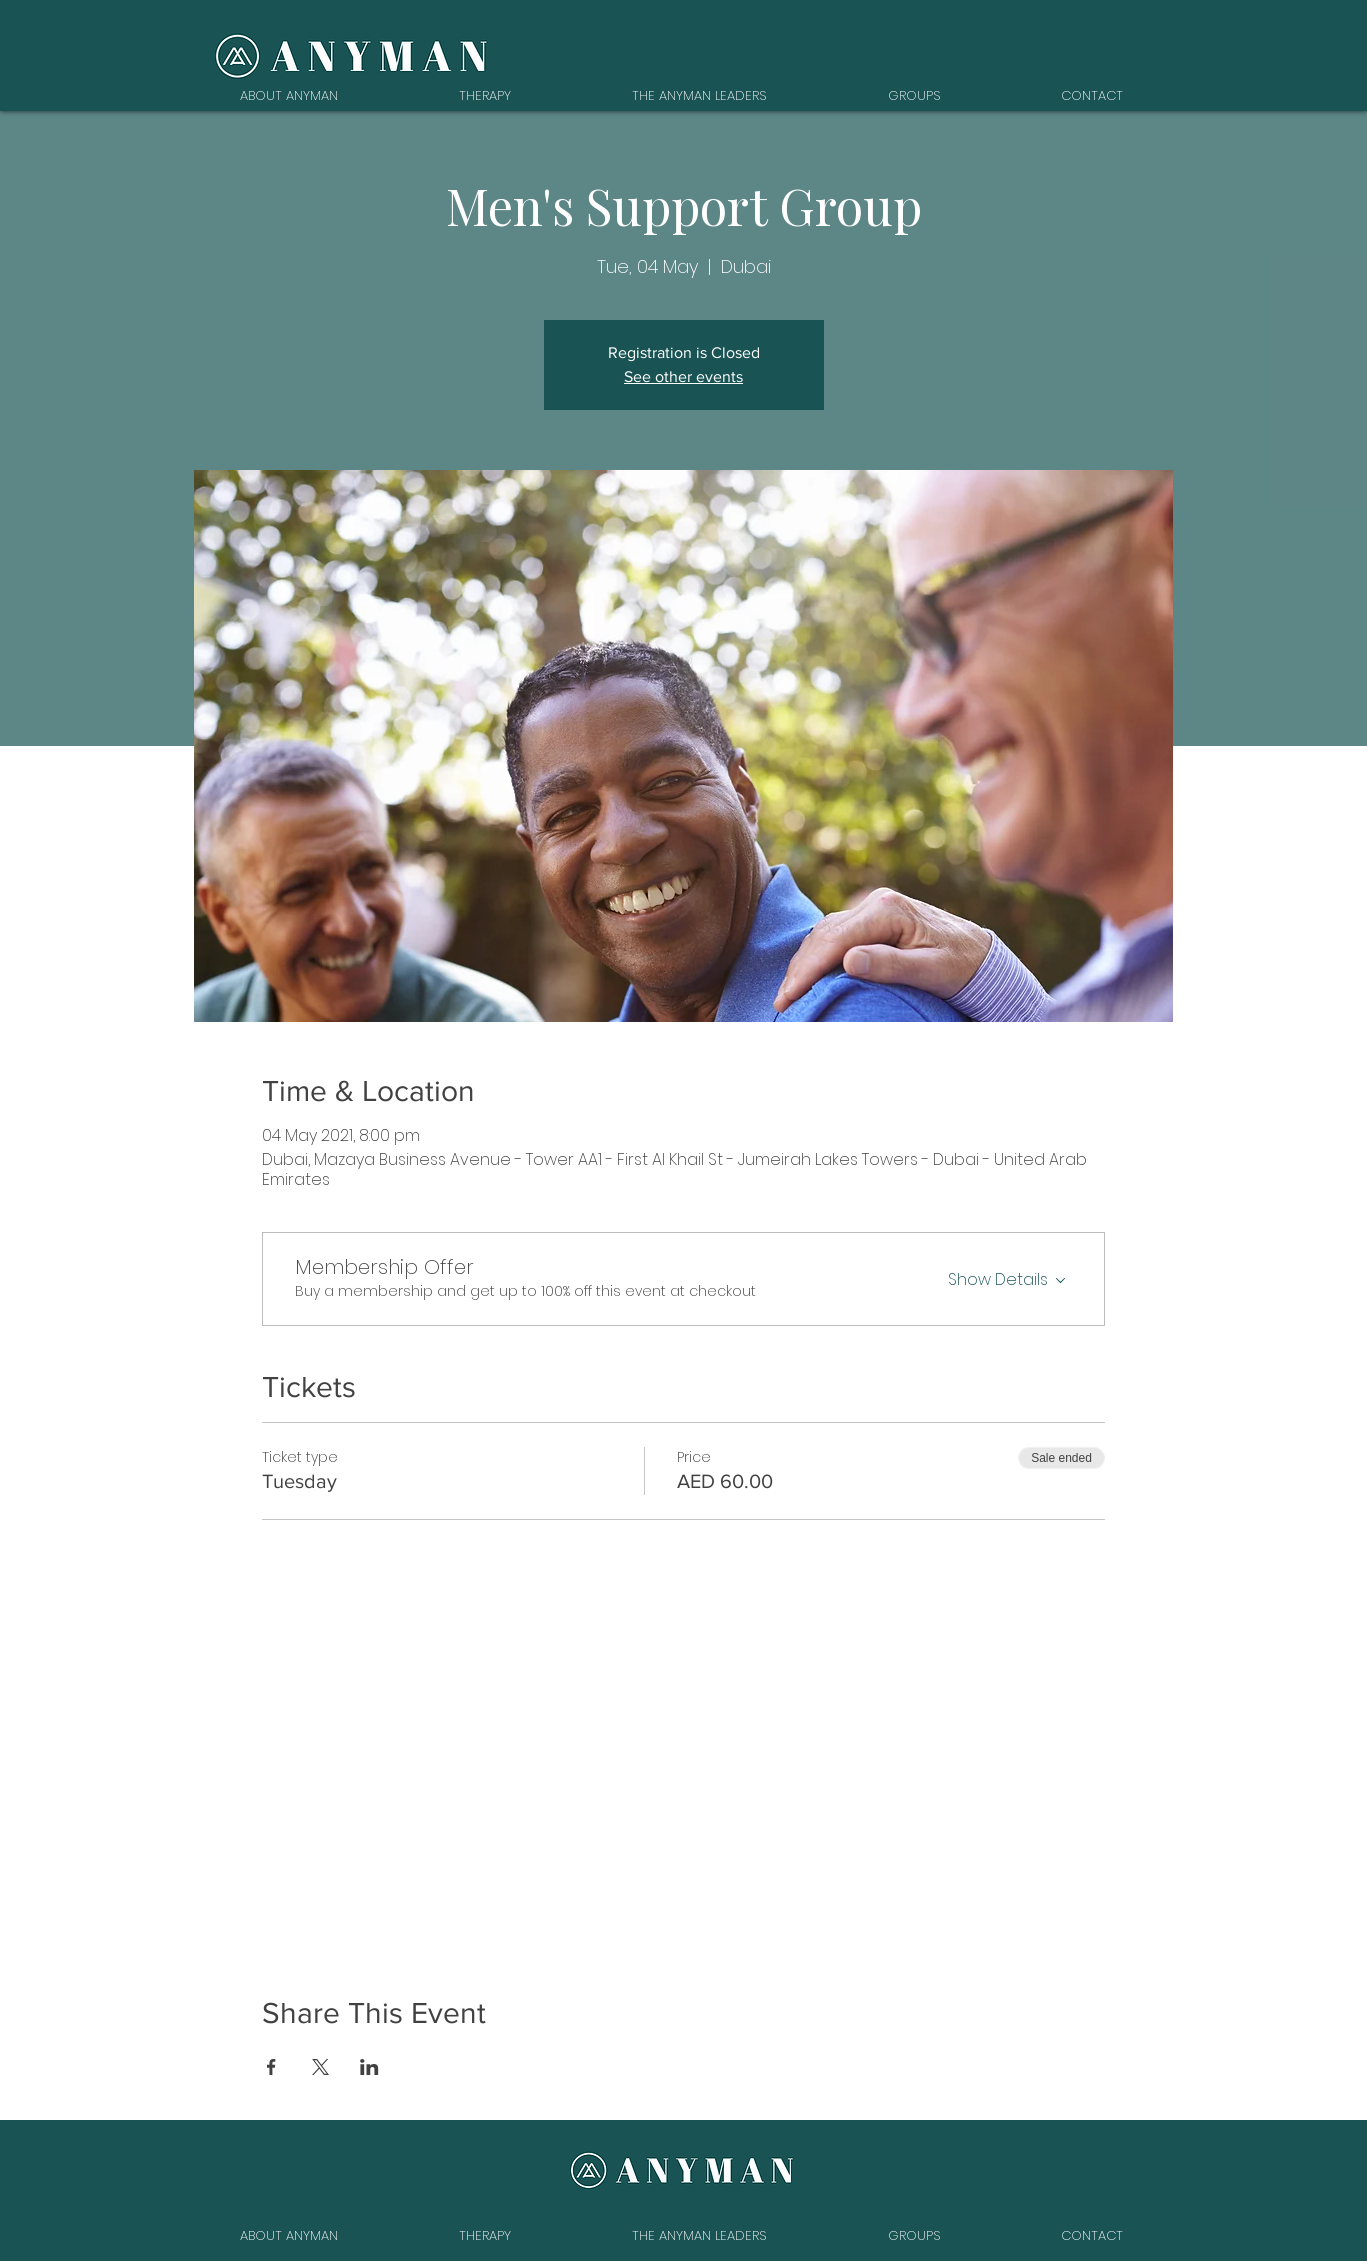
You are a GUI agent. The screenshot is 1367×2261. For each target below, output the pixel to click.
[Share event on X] (320, 2067)
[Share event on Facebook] (271, 2067)
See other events (683, 376)
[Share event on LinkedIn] (369, 2067)
